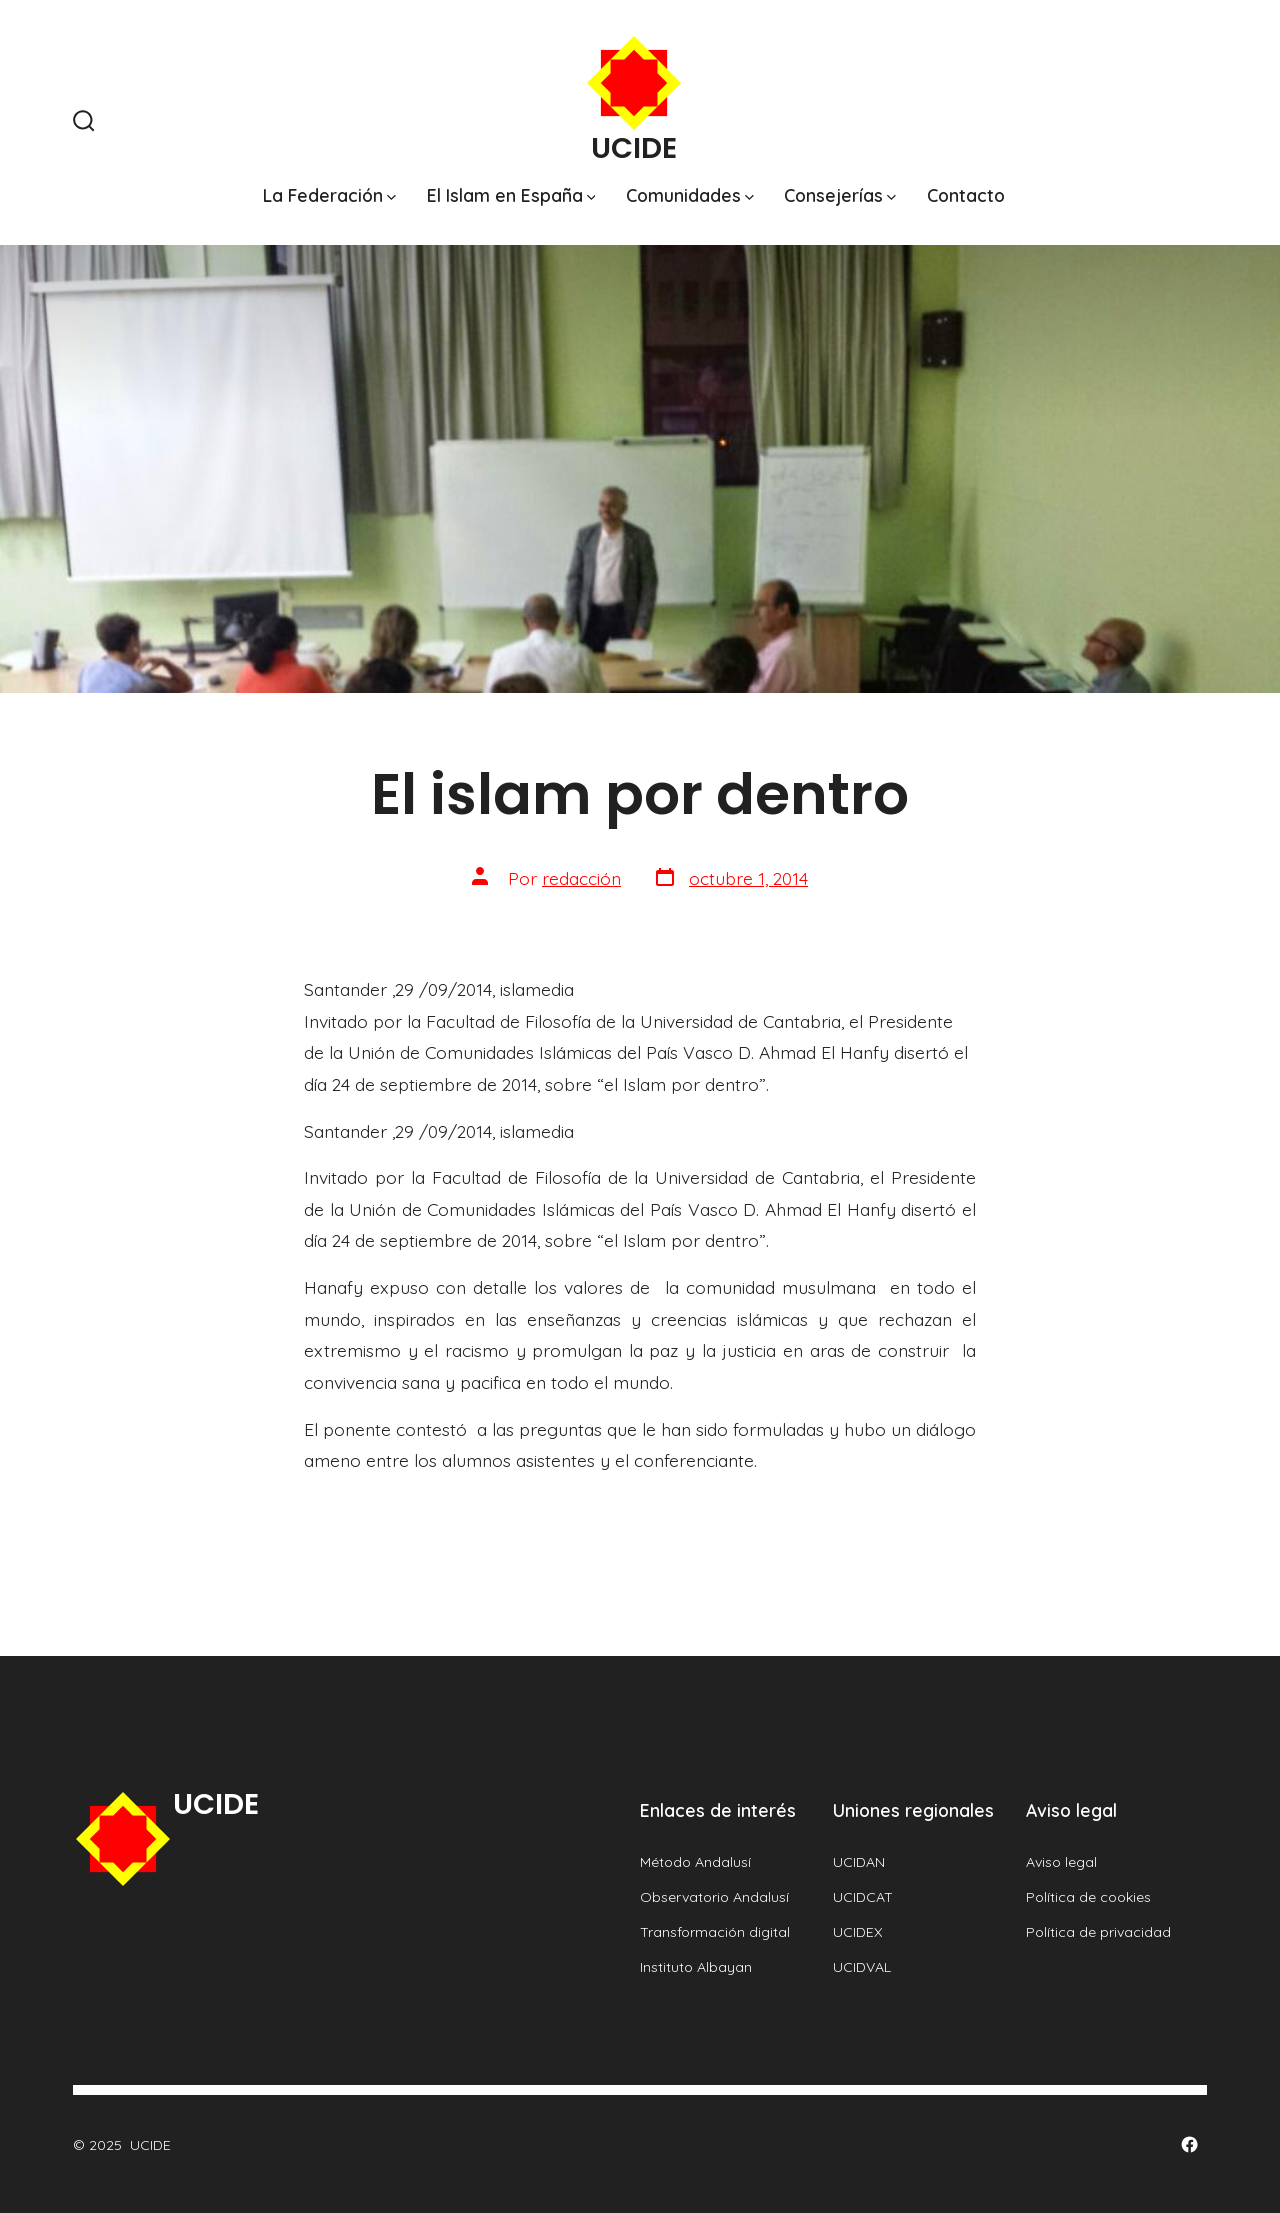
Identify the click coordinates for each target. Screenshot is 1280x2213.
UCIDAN (859, 1862)
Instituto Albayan (696, 1967)
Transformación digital (715, 1932)
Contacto (966, 195)
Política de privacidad (1098, 1932)
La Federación (329, 195)
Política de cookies (1088, 1897)
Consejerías (840, 195)
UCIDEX (858, 1932)
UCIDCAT (863, 1897)
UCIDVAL (862, 1967)
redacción (581, 878)
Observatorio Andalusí (714, 1897)
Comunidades (690, 195)
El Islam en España (511, 195)
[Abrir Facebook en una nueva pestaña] (1189, 2144)
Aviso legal (1061, 1862)
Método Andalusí (695, 1862)
